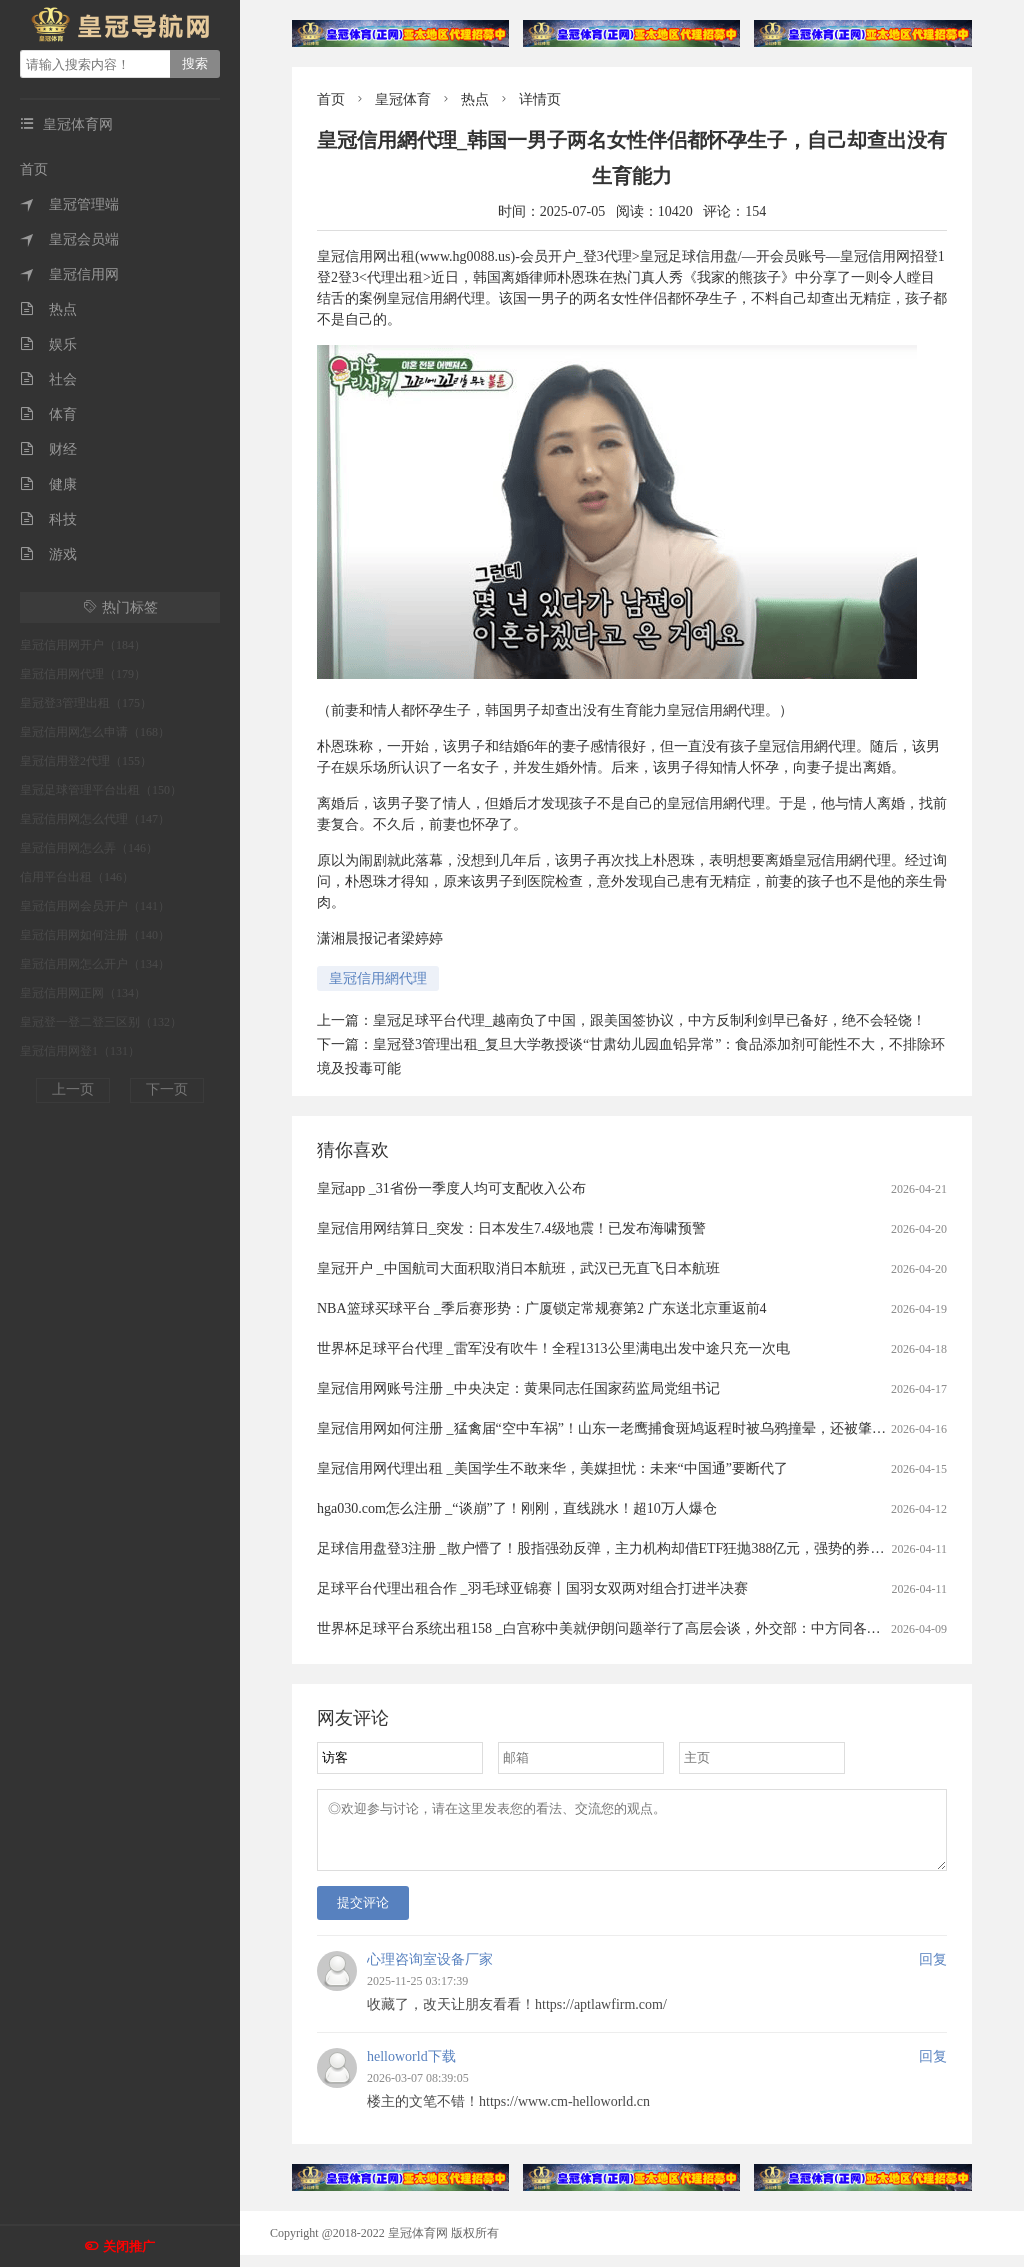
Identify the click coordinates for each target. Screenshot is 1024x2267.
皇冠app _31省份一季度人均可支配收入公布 (451, 1188)
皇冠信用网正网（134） (83, 993)
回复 (933, 1971)
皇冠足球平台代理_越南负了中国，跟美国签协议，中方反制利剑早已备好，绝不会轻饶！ (649, 1020)
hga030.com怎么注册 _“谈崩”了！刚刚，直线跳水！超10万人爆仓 (517, 1508)
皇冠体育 (403, 99)
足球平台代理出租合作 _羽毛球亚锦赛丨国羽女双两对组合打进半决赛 (532, 1588)
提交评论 (363, 1914)
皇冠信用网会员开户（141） (95, 906)
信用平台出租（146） (77, 877)
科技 (48, 519)
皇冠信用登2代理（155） (86, 761)
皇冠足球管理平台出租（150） (101, 790)
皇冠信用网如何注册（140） (95, 935)
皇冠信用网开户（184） (83, 645)
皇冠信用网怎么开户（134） (95, 964)
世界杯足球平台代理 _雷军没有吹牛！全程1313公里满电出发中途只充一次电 (553, 1348)
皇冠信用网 (69, 274)
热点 (48, 309)
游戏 (48, 554)
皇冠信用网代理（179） (83, 674)
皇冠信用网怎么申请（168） (95, 732)
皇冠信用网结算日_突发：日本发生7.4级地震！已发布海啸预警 (511, 1228)
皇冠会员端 (69, 239)
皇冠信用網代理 (378, 978)
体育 (48, 414)
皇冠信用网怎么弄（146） (89, 848)
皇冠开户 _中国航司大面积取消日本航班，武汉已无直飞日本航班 (518, 1268)
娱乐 (48, 344)
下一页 (167, 1089)
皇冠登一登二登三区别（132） (101, 1022)
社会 (48, 379)
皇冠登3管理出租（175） (86, 703)
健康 (48, 484)
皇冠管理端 (69, 204)
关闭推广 (129, 2246)
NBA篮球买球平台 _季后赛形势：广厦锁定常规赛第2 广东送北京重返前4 (542, 1308)
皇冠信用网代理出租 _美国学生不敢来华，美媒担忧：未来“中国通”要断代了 (552, 1468)
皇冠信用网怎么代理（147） (95, 819)
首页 (34, 169)
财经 (48, 449)
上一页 (73, 1089)
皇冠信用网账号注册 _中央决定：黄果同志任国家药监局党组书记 (518, 1388)
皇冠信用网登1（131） (80, 1051)
